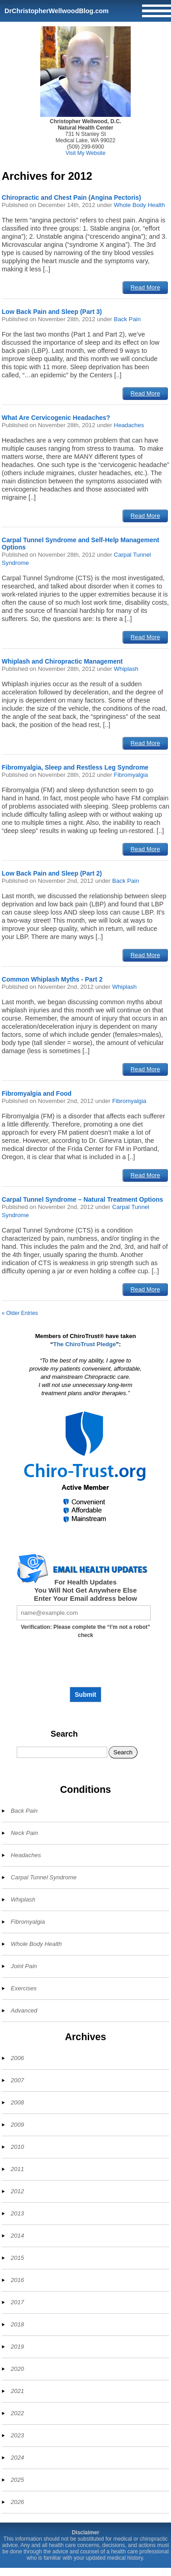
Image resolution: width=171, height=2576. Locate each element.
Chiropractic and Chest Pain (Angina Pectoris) (71, 197)
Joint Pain (24, 1966)
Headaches (129, 425)
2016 (17, 2280)
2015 (17, 2257)
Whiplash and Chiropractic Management (62, 661)
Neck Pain (24, 1833)
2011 (17, 2169)
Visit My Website (85, 153)
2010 (17, 2146)
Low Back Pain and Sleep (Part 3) (52, 311)
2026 (17, 2502)
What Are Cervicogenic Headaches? (56, 417)
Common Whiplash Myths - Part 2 (52, 979)
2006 (17, 2058)
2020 (17, 2368)
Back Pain (127, 319)
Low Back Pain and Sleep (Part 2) (52, 873)
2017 (17, 2302)
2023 (17, 2435)
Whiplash (126, 668)
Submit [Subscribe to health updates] (85, 1694)
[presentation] (85, 1666)
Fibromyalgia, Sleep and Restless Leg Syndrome (75, 767)
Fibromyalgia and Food (36, 1093)
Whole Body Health (139, 205)
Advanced (24, 2010)
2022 (17, 2413)
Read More (145, 287)
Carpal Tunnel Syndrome (44, 1877)
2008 (17, 2102)
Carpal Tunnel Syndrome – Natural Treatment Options (82, 1199)
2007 (17, 2080)
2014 (17, 2235)
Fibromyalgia (131, 774)
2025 (17, 2479)
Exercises (24, 1988)
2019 (17, 2346)
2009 (17, 2124)
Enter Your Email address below (85, 1598)
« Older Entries (20, 1313)
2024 (17, 2457)
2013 (17, 2213)
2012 (17, 2191)
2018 (17, 2324)
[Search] (62, 1752)
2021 (17, 2391)
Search (64, 1733)
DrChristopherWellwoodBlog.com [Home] (57, 10)
